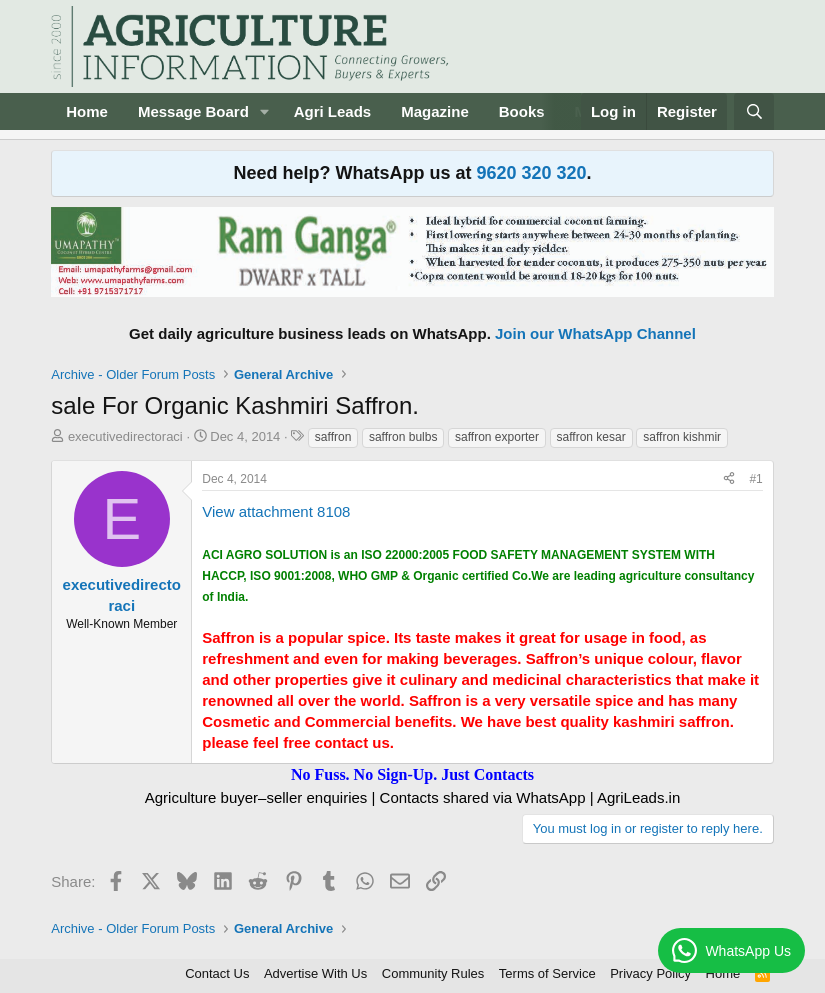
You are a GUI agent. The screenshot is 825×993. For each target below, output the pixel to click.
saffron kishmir (682, 437)
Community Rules (433, 973)
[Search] (753, 111)
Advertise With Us (315, 973)
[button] (265, 111)
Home (87, 111)
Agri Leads (333, 111)
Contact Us (217, 973)
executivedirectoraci (125, 436)
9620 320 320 (531, 173)
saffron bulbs (403, 437)
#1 (755, 479)
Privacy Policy (650, 973)
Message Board (193, 111)
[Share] (729, 479)
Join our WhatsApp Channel (595, 333)
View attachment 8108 (276, 511)
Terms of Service (547, 973)
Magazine (435, 111)
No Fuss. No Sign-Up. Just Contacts (412, 774)
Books (522, 111)
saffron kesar (591, 437)
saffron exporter (497, 437)
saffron (333, 437)
